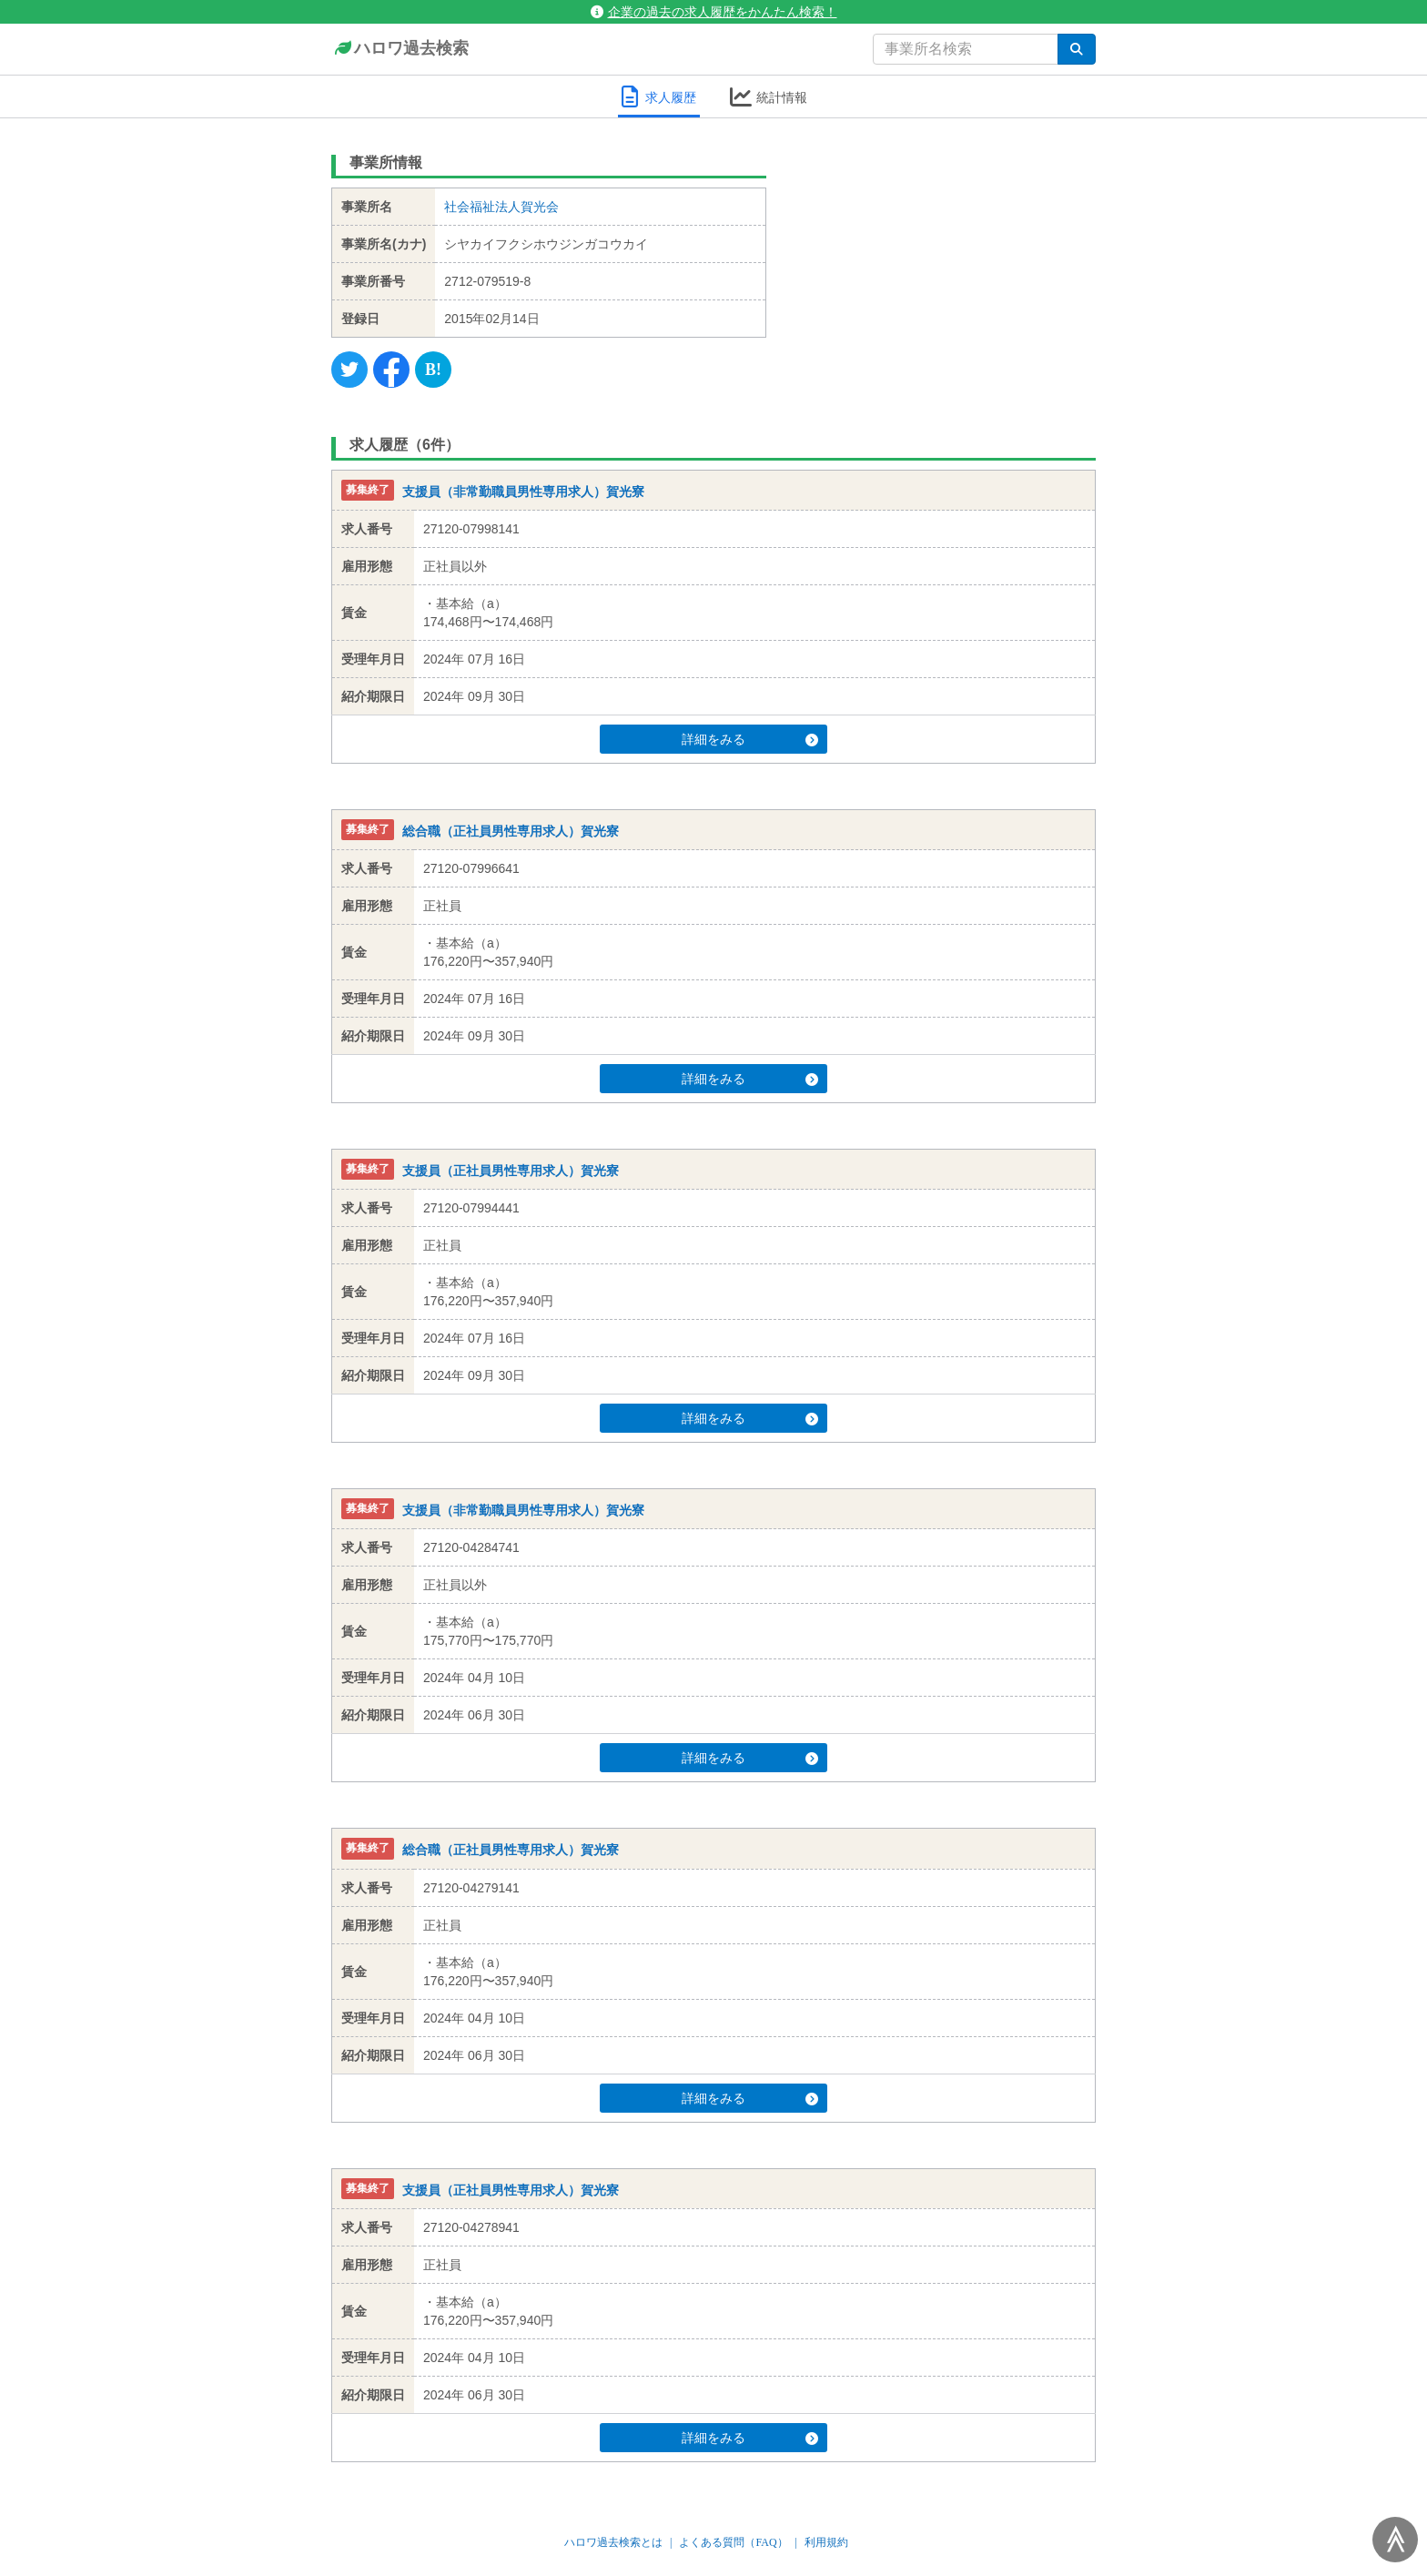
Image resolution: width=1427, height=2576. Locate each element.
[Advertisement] (945, 259)
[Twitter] (349, 369)
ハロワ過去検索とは (613, 2542)
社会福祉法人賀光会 (501, 206)
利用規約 (826, 2542)
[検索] (1077, 49)
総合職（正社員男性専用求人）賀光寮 (510, 831)
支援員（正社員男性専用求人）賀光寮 (510, 1170)
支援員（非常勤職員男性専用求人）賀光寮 (523, 491)
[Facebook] (391, 369)
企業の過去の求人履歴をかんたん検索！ (714, 12)
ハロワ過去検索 (400, 49)
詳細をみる (748, 739)
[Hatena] (433, 369)
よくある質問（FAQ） (733, 2542)
